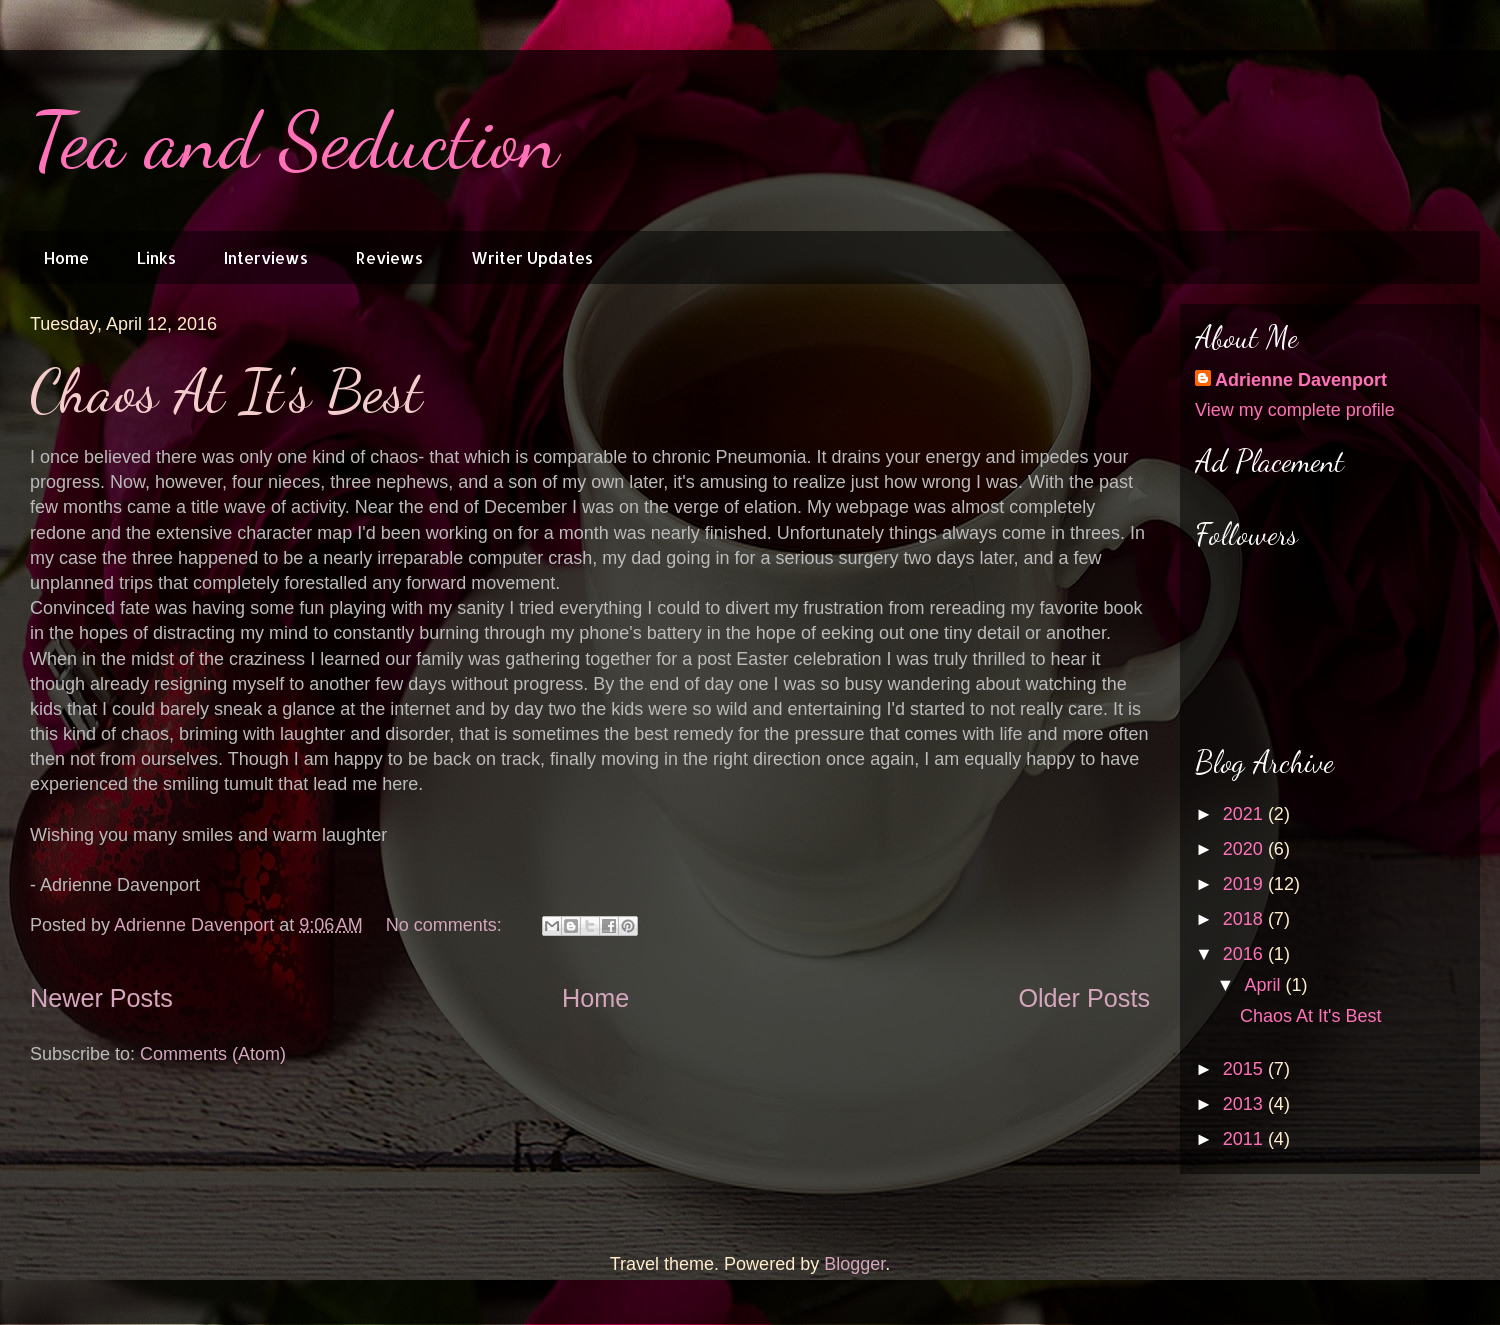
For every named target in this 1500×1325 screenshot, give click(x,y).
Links (156, 257)
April (1264, 985)
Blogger (854, 1264)
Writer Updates (532, 257)
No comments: (446, 925)
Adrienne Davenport (1301, 380)
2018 (1245, 919)
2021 (1245, 814)
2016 (1245, 954)
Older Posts (1084, 998)
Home (66, 257)
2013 (1245, 1104)
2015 (1245, 1069)
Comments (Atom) (213, 1054)
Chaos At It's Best (226, 391)
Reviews (389, 257)
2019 (1245, 884)
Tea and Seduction (294, 140)
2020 (1245, 849)
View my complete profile (1295, 410)
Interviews (266, 257)
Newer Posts (101, 998)
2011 (1245, 1139)
